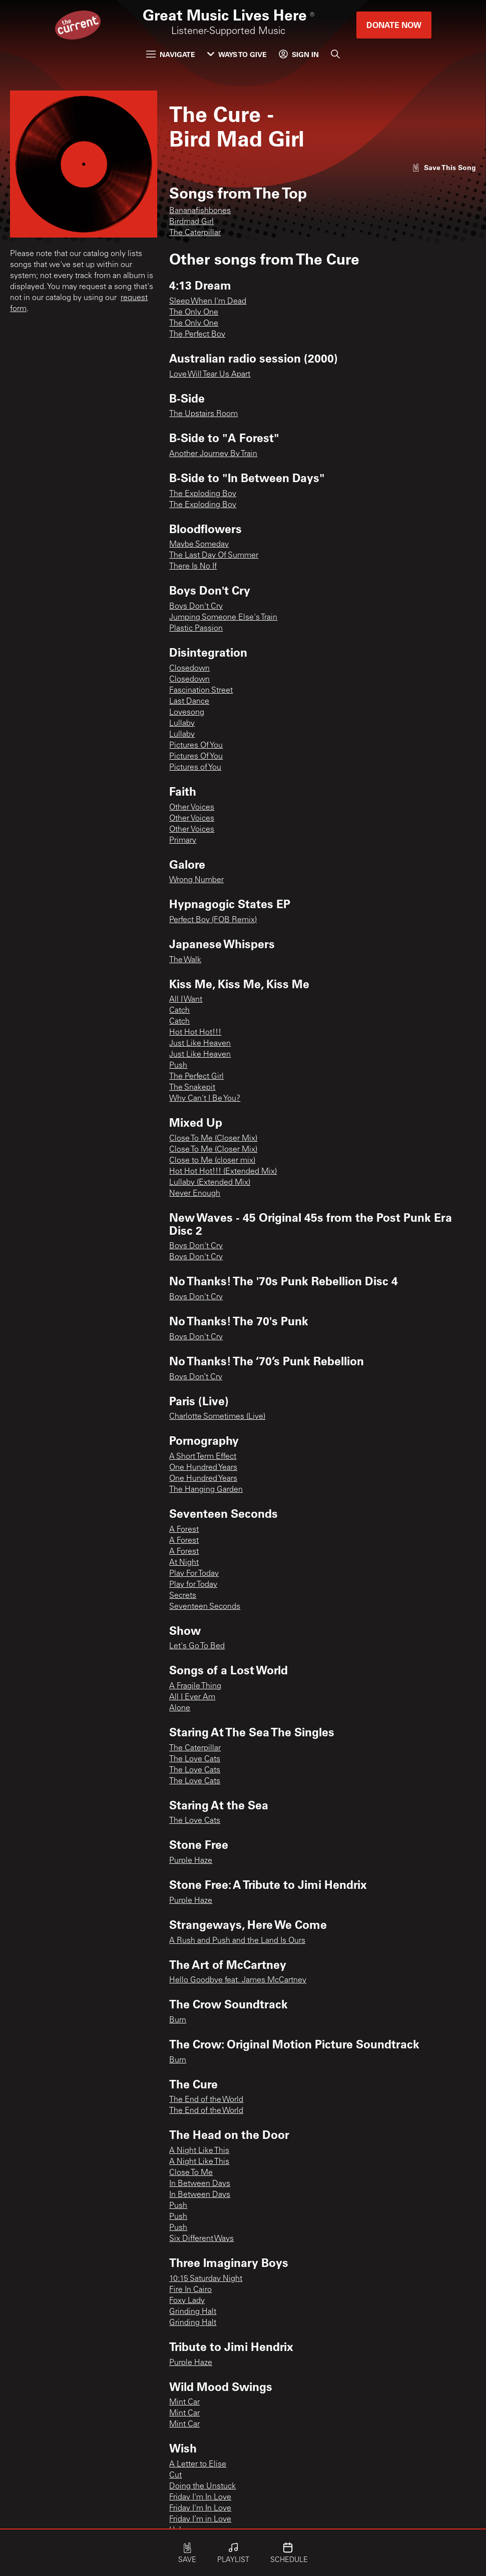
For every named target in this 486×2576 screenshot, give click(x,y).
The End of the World (206, 2100)
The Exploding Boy (202, 494)
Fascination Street (201, 691)
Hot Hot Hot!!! (195, 1033)
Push (178, 1066)
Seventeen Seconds (204, 1607)
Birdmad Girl (191, 222)
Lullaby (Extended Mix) (209, 1183)
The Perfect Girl (196, 1077)
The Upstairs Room (203, 414)
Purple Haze (190, 1861)
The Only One (193, 313)
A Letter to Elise (197, 2464)
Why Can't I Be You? (204, 1099)
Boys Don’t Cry (195, 1377)
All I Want (185, 1000)
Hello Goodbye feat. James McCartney (237, 1980)
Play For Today (194, 1574)
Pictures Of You (196, 746)
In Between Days (199, 2184)
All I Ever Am (192, 1697)
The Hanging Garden (206, 1490)
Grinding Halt (192, 2312)
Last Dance (189, 702)
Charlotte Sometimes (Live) (217, 1417)
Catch (179, 1011)
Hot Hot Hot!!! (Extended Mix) (223, 1172)
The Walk (185, 960)
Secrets (182, 1596)
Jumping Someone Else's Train (223, 618)
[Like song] (444, 167)
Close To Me (191, 2173)
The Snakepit (192, 1088)
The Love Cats (194, 1759)
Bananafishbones (200, 211)
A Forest (184, 1530)
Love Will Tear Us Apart (209, 375)
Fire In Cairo (190, 2290)
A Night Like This (199, 2151)
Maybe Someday (199, 545)
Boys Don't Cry (196, 607)
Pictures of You (195, 768)
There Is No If (193, 567)
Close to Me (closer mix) (212, 1161)
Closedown (189, 669)
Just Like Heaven (200, 1044)
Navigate (170, 54)
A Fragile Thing (195, 1686)
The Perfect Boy (197, 335)
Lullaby (182, 724)
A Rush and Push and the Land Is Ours (237, 1941)
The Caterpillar (195, 233)
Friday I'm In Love (200, 2497)
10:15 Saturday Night (205, 2279)
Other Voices (191, 808)
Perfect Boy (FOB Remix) (213, 920)
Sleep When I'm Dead (207, 302)
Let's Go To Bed (197, 1646)
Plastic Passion (196, 629)
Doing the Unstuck (202, 2486)
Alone (179, 1708)
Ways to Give (237, 54)
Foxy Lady (187, 2301)
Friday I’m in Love (200, 2519)
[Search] (335, 54)
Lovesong (186, 713)
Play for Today (193, 1585)
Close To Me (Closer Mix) (213, 1139)
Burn (177, 2020)
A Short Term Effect (202, 1457)
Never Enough (194, 1194)
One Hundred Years (203, 1468)
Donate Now (393, 25)
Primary (182, 841)
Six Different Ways (201, 2239)
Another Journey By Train (213, 454)
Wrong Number (196, 880)
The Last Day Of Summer (213, 556)
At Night (184, 1563)
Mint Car (184, 2402)
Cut (175, 2475)
